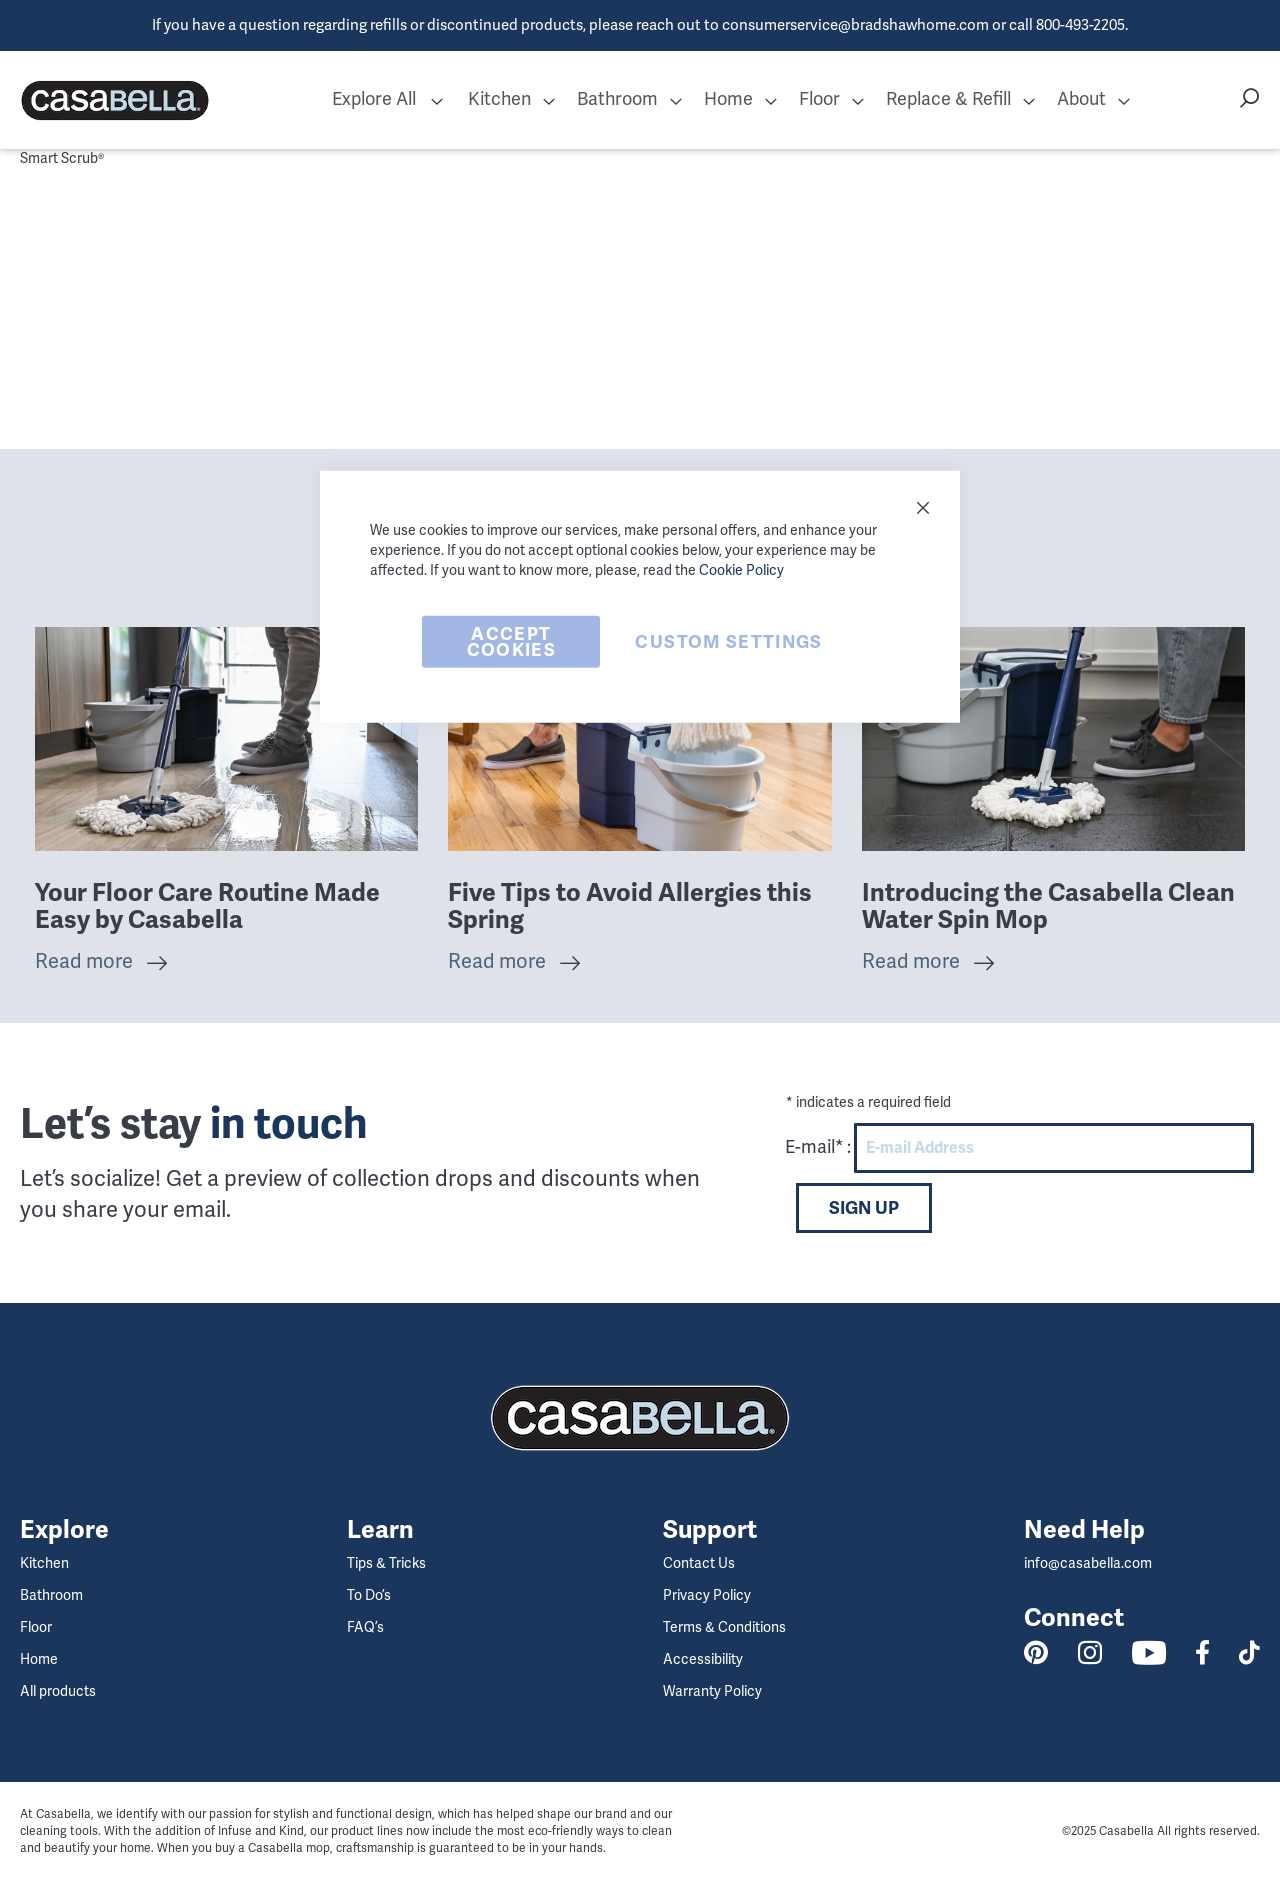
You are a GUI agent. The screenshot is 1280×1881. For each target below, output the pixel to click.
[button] (437, 100)
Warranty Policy (712, 1691)
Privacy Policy (707, 1595)
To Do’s (369, 1595)
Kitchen (44, 1563)
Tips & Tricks (386, 1563)
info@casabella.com (1088, 1563)
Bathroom (51, 1595)
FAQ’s (365, 1627)
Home (39, 1659)
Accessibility (703, 1659)
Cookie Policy (741, 569)
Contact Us (699, 1563)
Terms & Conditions (724, 1627)
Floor (36, 1627)
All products (58, 1691)
